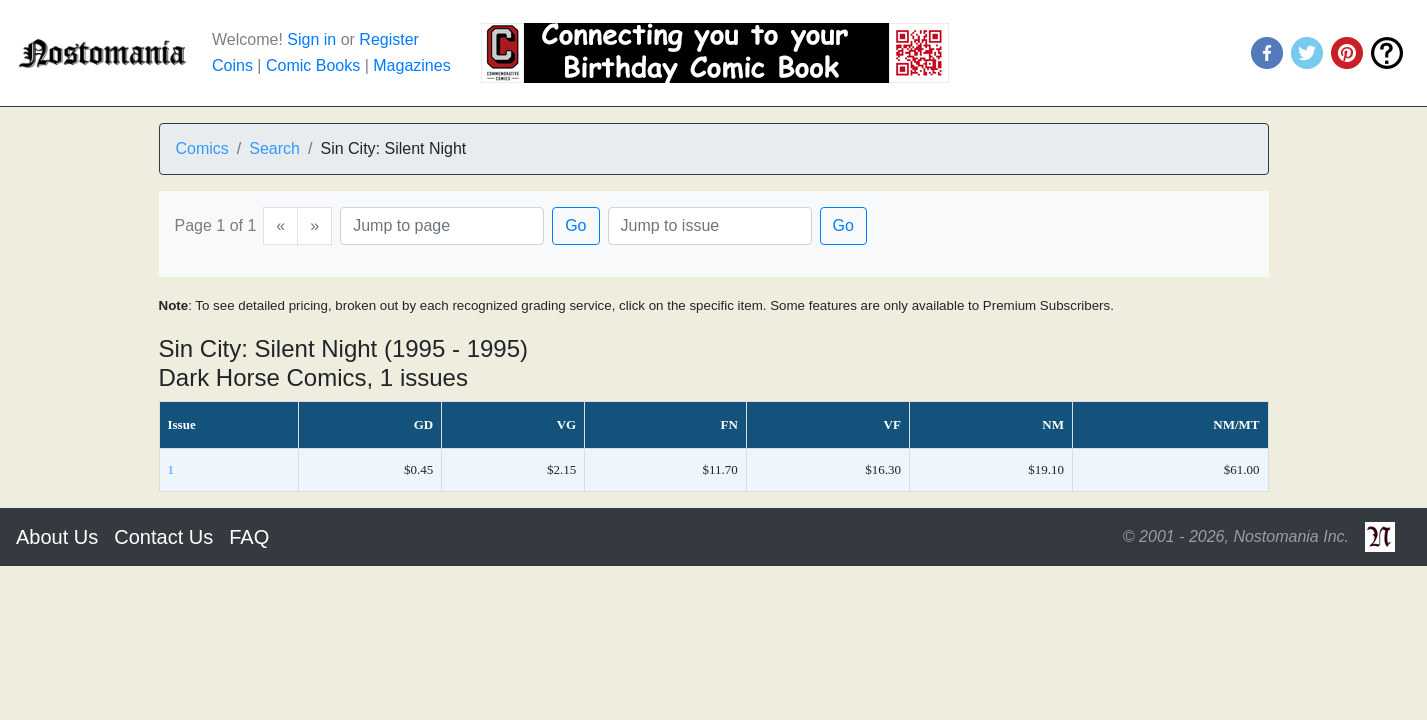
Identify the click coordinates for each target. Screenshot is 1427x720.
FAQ (249, 537)
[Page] (442, 226)
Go (575, 225)
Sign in (311, 39)
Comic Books (313, 65)
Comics (202, 148)
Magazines (411, 65)
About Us (57, 537)
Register (389, 39)
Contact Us (163, 537)
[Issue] (710, 226)
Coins (232, 65)
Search (274, 148)
